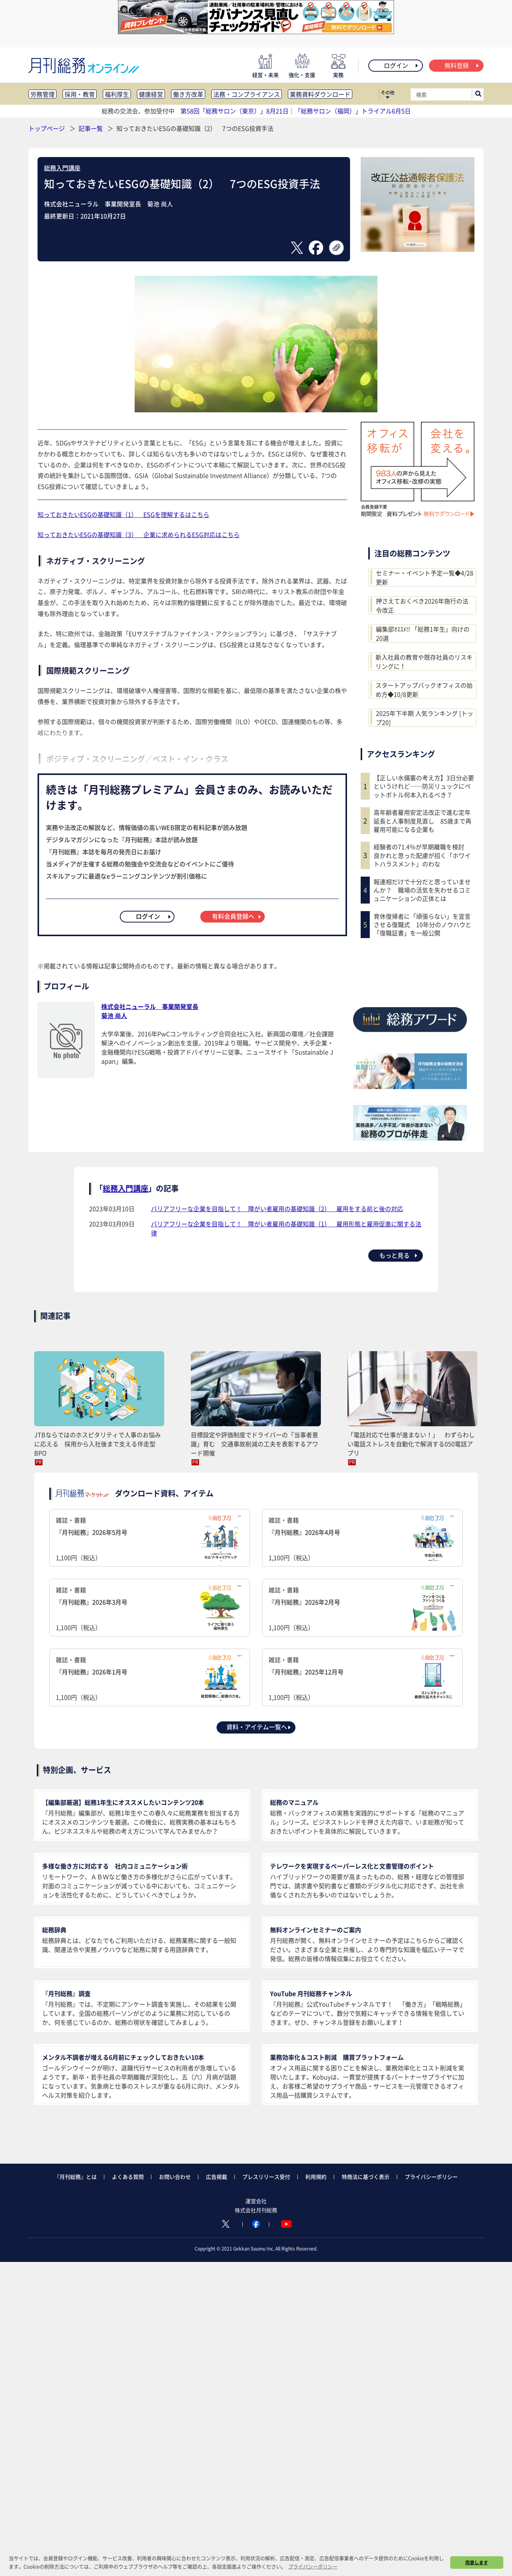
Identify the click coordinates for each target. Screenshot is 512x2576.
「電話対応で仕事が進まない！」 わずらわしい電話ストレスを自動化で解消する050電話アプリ (411, 1443)
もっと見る (398, 1255)
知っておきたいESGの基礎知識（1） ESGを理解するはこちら (123, 514)
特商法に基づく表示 (365, 2176)
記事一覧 (91, 128)
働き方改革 (188, 94)
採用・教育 (79, 94)
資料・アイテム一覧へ (259, 1726)
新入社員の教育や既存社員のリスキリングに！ (424, 661)
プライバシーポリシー (431, 2176)
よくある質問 (128, 2176)
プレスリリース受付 (266, 2176)
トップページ (46, 128)
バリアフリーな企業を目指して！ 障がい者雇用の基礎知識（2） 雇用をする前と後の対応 (277, 1208)
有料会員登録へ (237, 916)
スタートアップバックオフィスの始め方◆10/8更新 (424, 689)
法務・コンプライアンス (246, 94)
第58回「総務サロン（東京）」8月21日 (235, 110)
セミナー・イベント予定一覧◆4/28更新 (424, 577)
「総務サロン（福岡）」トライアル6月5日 (353, 110)
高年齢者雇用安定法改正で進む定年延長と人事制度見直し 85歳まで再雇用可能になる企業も (422, 821)
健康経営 (151, 94)
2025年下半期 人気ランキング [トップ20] (424, 717)
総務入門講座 (62, 167)
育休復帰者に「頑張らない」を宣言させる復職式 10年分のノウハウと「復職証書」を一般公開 (422, 925)
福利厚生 (117, 94)
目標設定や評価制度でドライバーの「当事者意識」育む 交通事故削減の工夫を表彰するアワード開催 (254, 1443)
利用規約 (316, 2176)
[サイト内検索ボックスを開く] (478, 94)
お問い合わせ (175, 2176)
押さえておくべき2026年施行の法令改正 (422, 605)
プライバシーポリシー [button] (313, 2566)
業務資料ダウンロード (320, 94)
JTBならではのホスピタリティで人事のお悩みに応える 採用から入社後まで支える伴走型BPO (97, 1443)
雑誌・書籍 (149, 1538)
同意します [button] (476, 2562)
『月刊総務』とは (75, 2176)
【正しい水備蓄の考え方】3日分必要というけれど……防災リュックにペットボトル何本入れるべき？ (424, 786)
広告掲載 (216, 2176)
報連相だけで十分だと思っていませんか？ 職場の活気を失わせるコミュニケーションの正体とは (422, 890)
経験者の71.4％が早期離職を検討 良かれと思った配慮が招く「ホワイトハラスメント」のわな (422, 855)
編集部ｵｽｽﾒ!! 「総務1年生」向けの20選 (423, 633)
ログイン (401, 65)
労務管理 (42, 94)
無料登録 (462, 65)
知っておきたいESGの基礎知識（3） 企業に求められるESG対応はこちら (139, 534)
